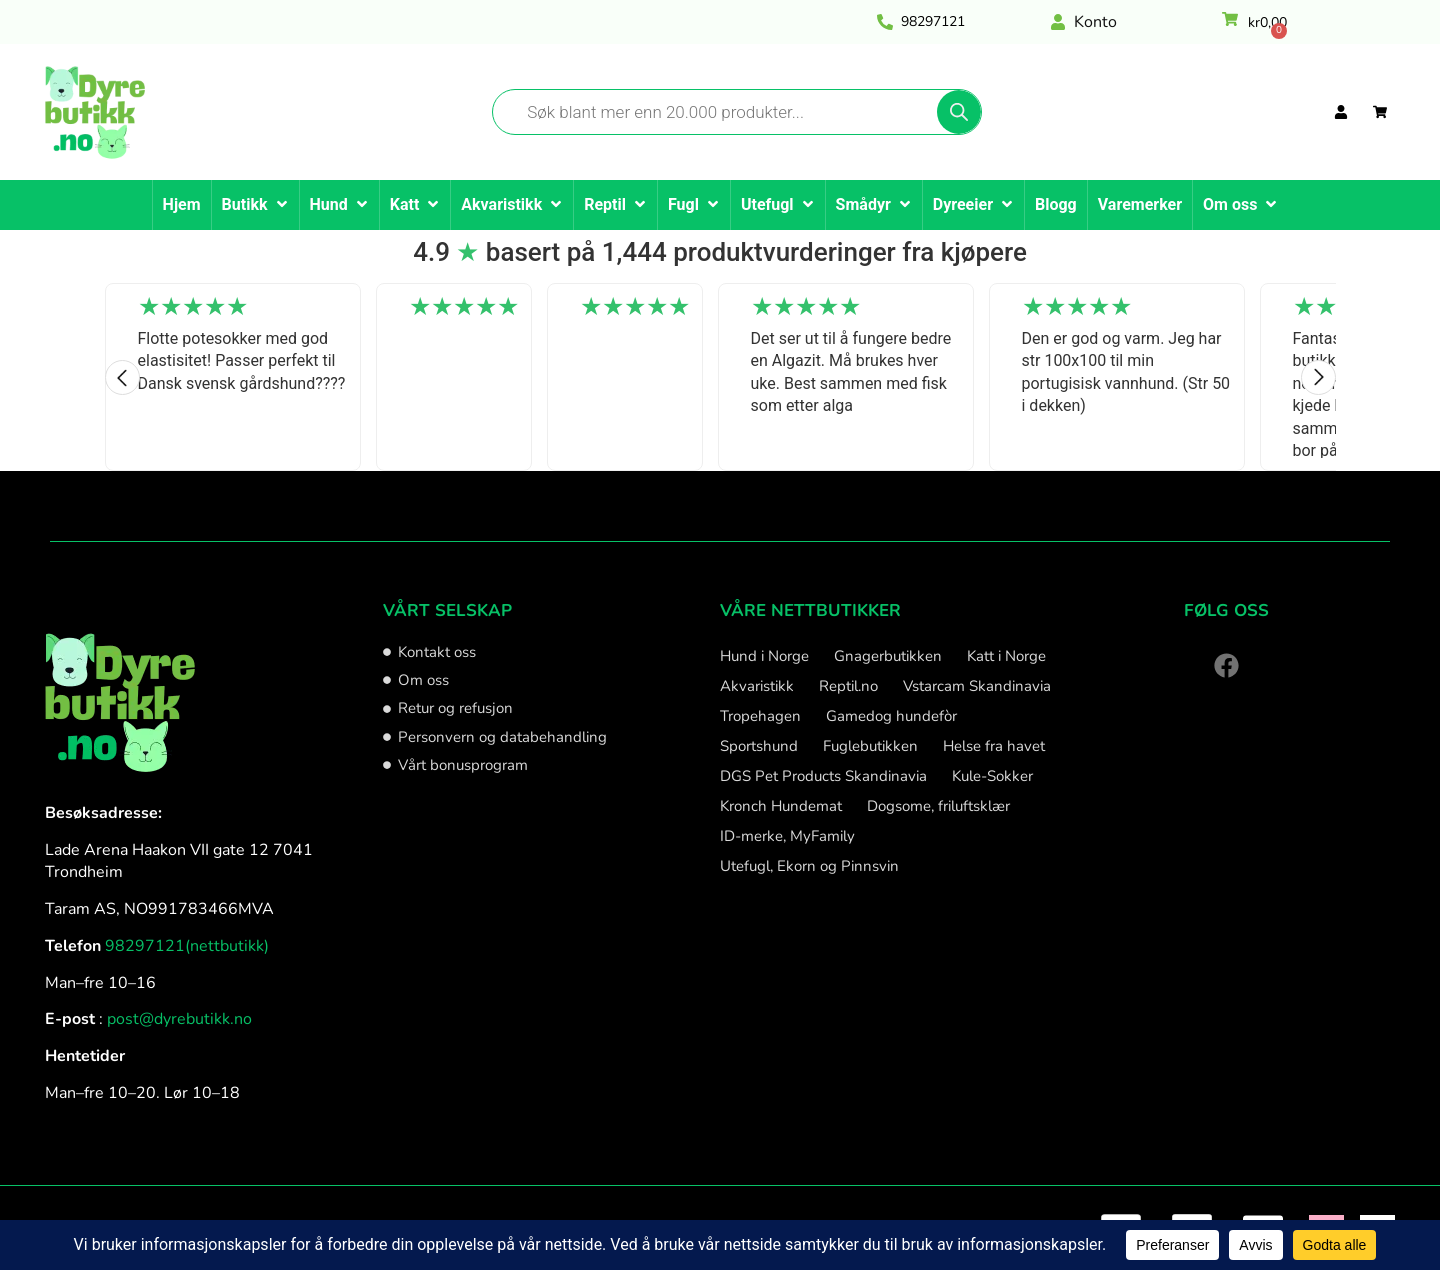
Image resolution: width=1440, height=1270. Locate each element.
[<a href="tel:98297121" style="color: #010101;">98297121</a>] (885, 22)
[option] (233, 377)
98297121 (933, 21)
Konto (1095, 22)
